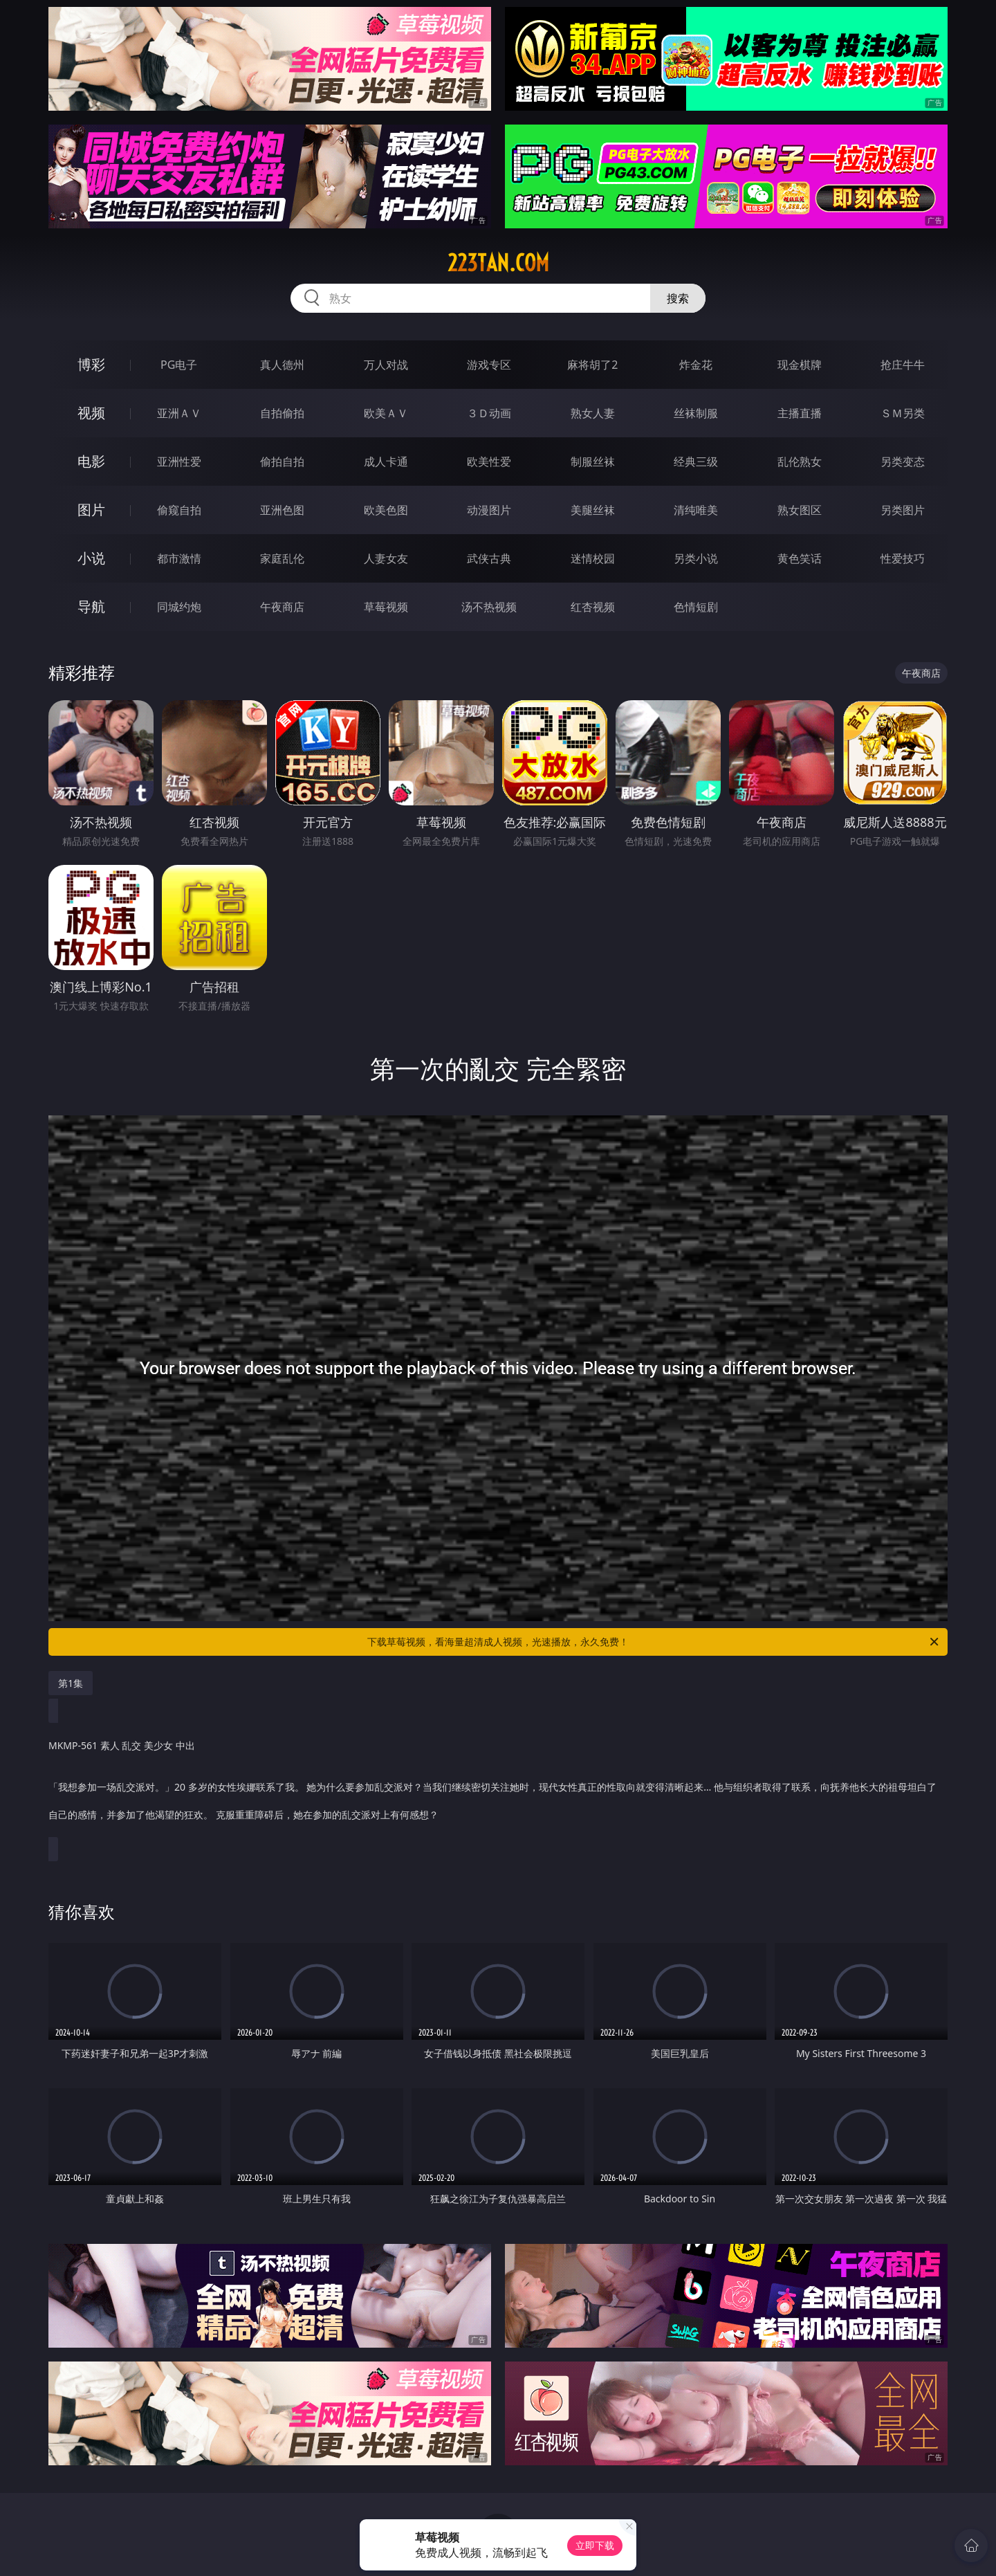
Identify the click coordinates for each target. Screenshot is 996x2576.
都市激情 (179, 558)
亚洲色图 (282, 510)
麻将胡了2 (592, 364)
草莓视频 (386, 606)
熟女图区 (799, 510)
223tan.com (498, 263)
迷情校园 (593, 558)
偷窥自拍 (179, 510)
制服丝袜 (593, 461)
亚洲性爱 (179, 461)
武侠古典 (489, 558)
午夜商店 (282, 606)
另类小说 (696, 558)
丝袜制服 (696, 413)
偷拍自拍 (282, 461)
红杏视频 (593, 606)
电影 (91, 461)
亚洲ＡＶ (179, 413)
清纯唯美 (696, 510)
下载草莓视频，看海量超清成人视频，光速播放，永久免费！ (654, 1642)
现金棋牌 (799, 364)
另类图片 (902, 510)
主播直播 (799, 413)
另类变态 (902, 461)
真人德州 (282, 364)
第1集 (70, 1683)
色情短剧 (696, 606)
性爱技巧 (902, 558)
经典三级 (696, 461)
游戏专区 (489, 364)
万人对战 (386, 364)
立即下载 (594, 2545)
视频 (91, 412)
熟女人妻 (593, 413)
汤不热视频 (489, 606)
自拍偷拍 (282, 413)
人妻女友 (386, 558)
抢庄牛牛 (902, 364)
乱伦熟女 (799, 461)
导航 (91, 606)
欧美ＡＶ (386, 413)
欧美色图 (386, 510)
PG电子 (178, 364)
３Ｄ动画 (489, 413)
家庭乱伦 (282, 558)
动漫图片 (489, 510)
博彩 (91, 364)
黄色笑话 (799, 558)
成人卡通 (386, 461)
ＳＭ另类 (902, 413)
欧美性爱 (489, 461)
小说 (91, 558)
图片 (91, 509)
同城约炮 (179, 606)
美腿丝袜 (593, 510)
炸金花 (695, 364)
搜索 (678, 298)
